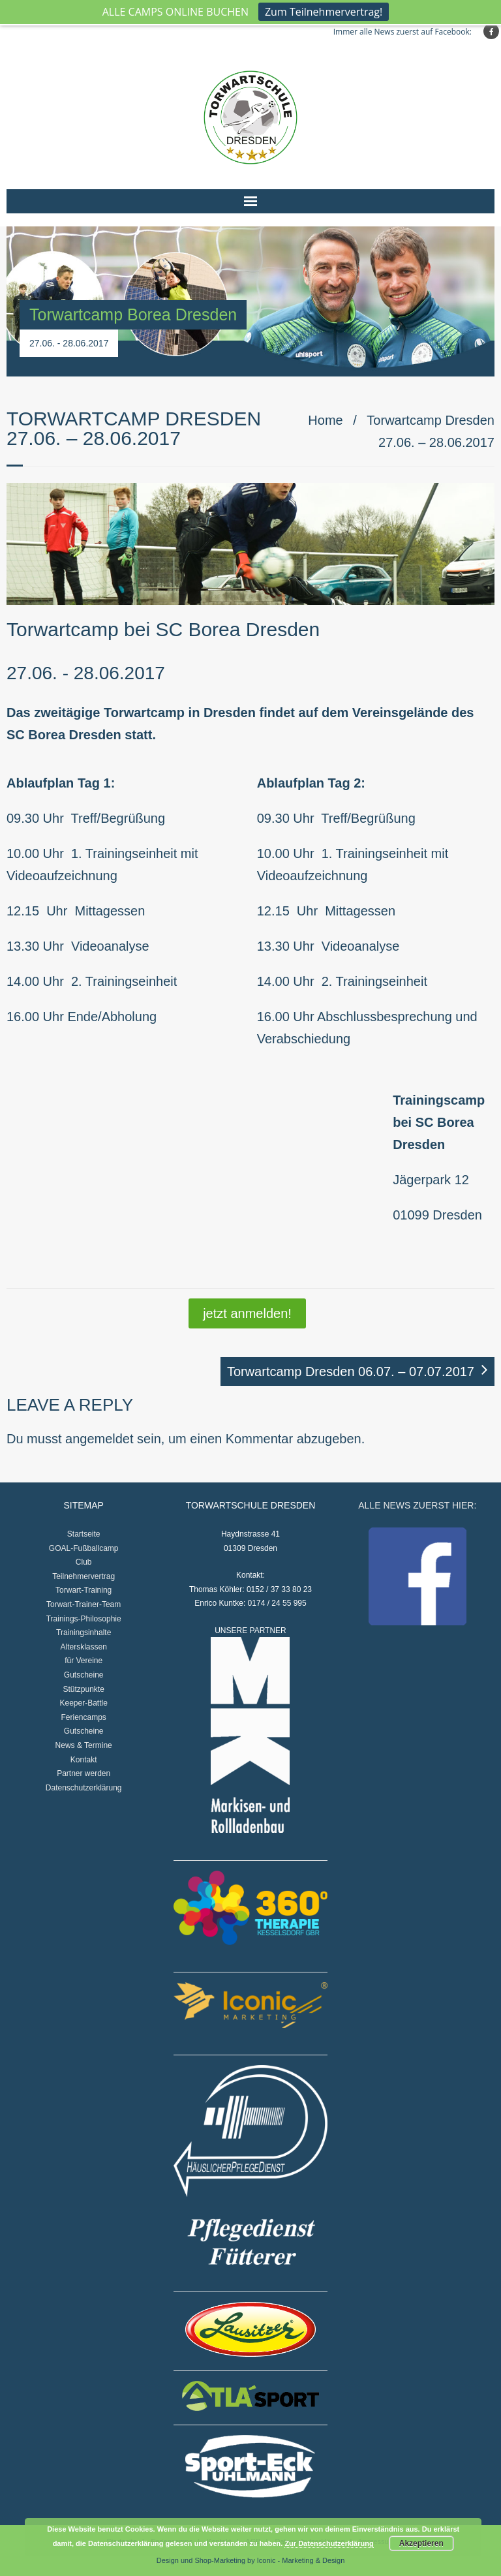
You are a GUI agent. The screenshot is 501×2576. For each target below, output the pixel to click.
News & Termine (83, 1745)
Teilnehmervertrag (83, 1576)
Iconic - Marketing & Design (301, 2560)
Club (84, 1562)
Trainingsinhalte (83, 1632)
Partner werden (83, 1773)
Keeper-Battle (83, 1703)
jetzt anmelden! (247, 1313)
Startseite (83, 1534)
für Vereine (83, 1660)
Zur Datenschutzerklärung (328, 2543)
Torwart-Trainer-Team (83, 1604)
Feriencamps (83, 1717)
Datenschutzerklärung (84, 1787)
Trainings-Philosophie (83, 1618)
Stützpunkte (83, 1689)
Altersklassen (83, 1646)
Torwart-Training (83, 1590)
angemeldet (99, 1439)
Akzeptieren (421, 2543)
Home (325, 420)
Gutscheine (84, 1674)
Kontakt (83, 1759)
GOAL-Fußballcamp (84, 1548)
